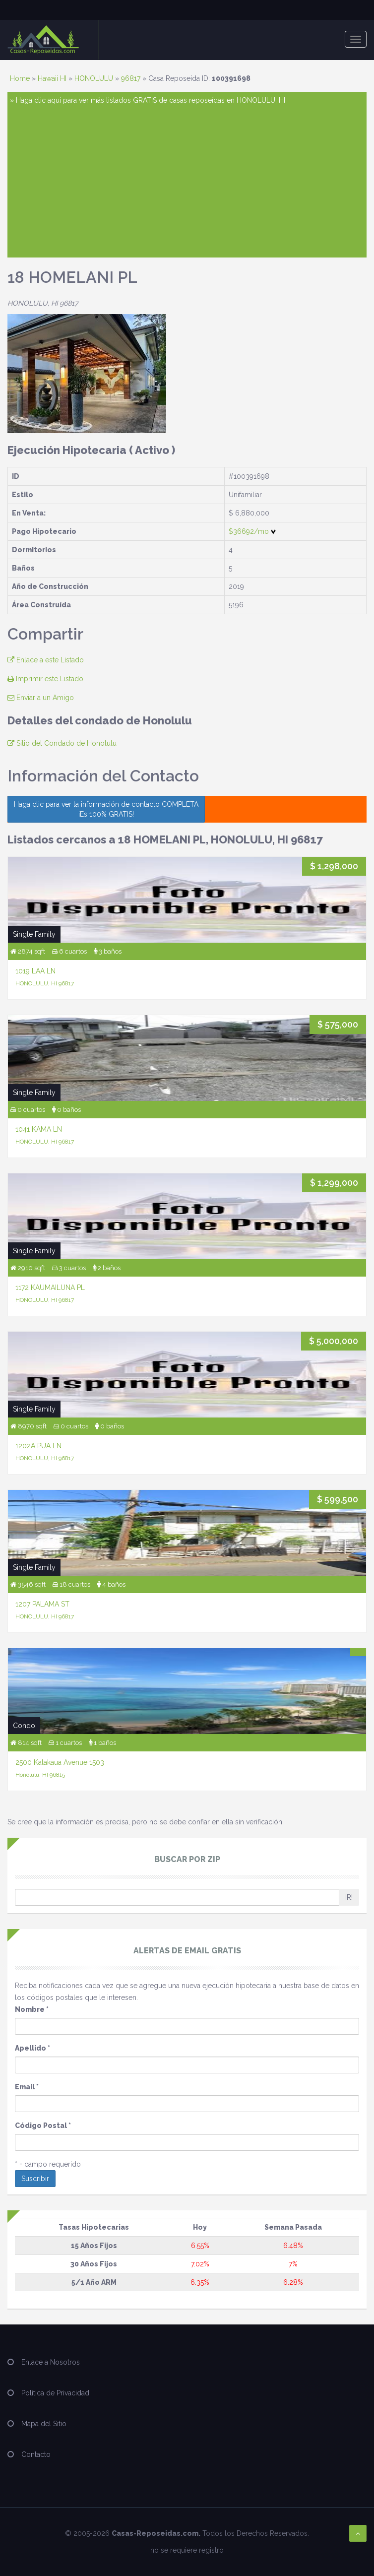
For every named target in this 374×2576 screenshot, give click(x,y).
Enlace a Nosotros (50, 2362)
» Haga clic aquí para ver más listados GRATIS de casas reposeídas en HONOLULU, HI (147, 100)
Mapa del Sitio (43, 2424)
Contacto (36, 2454)
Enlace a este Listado (45, 660)
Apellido (32, 2048)
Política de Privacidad (55, 2393)
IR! (349, 1897)
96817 (130, 78)
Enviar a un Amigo (40, 698)
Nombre (32, 2009)
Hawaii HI (52, 78)
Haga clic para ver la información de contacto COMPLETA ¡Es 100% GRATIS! (106, 809)
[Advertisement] (187, 180)
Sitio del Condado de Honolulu (62, 743)
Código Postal (43, 2125)
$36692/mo (252, 531)
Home (20, 78)
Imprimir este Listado (45, 679)
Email (27, 2087)
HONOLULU (93, 78)
